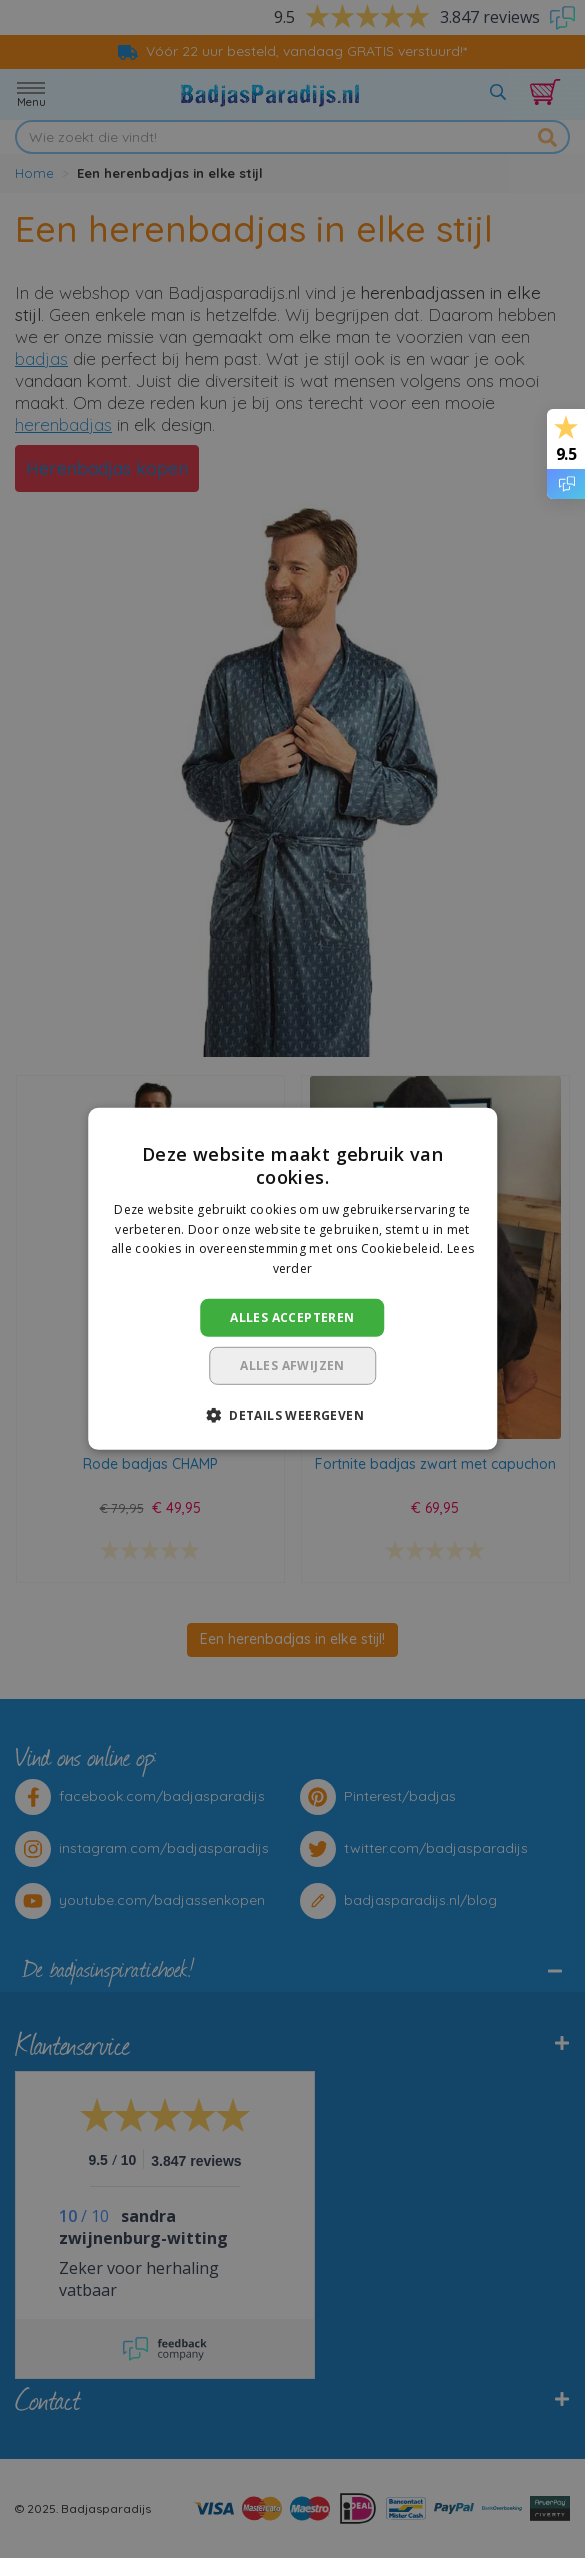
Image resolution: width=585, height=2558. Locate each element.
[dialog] (292, 1279)
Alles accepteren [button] (292, 1317)
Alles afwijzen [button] (292, 1365)
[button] (292, 1415)
